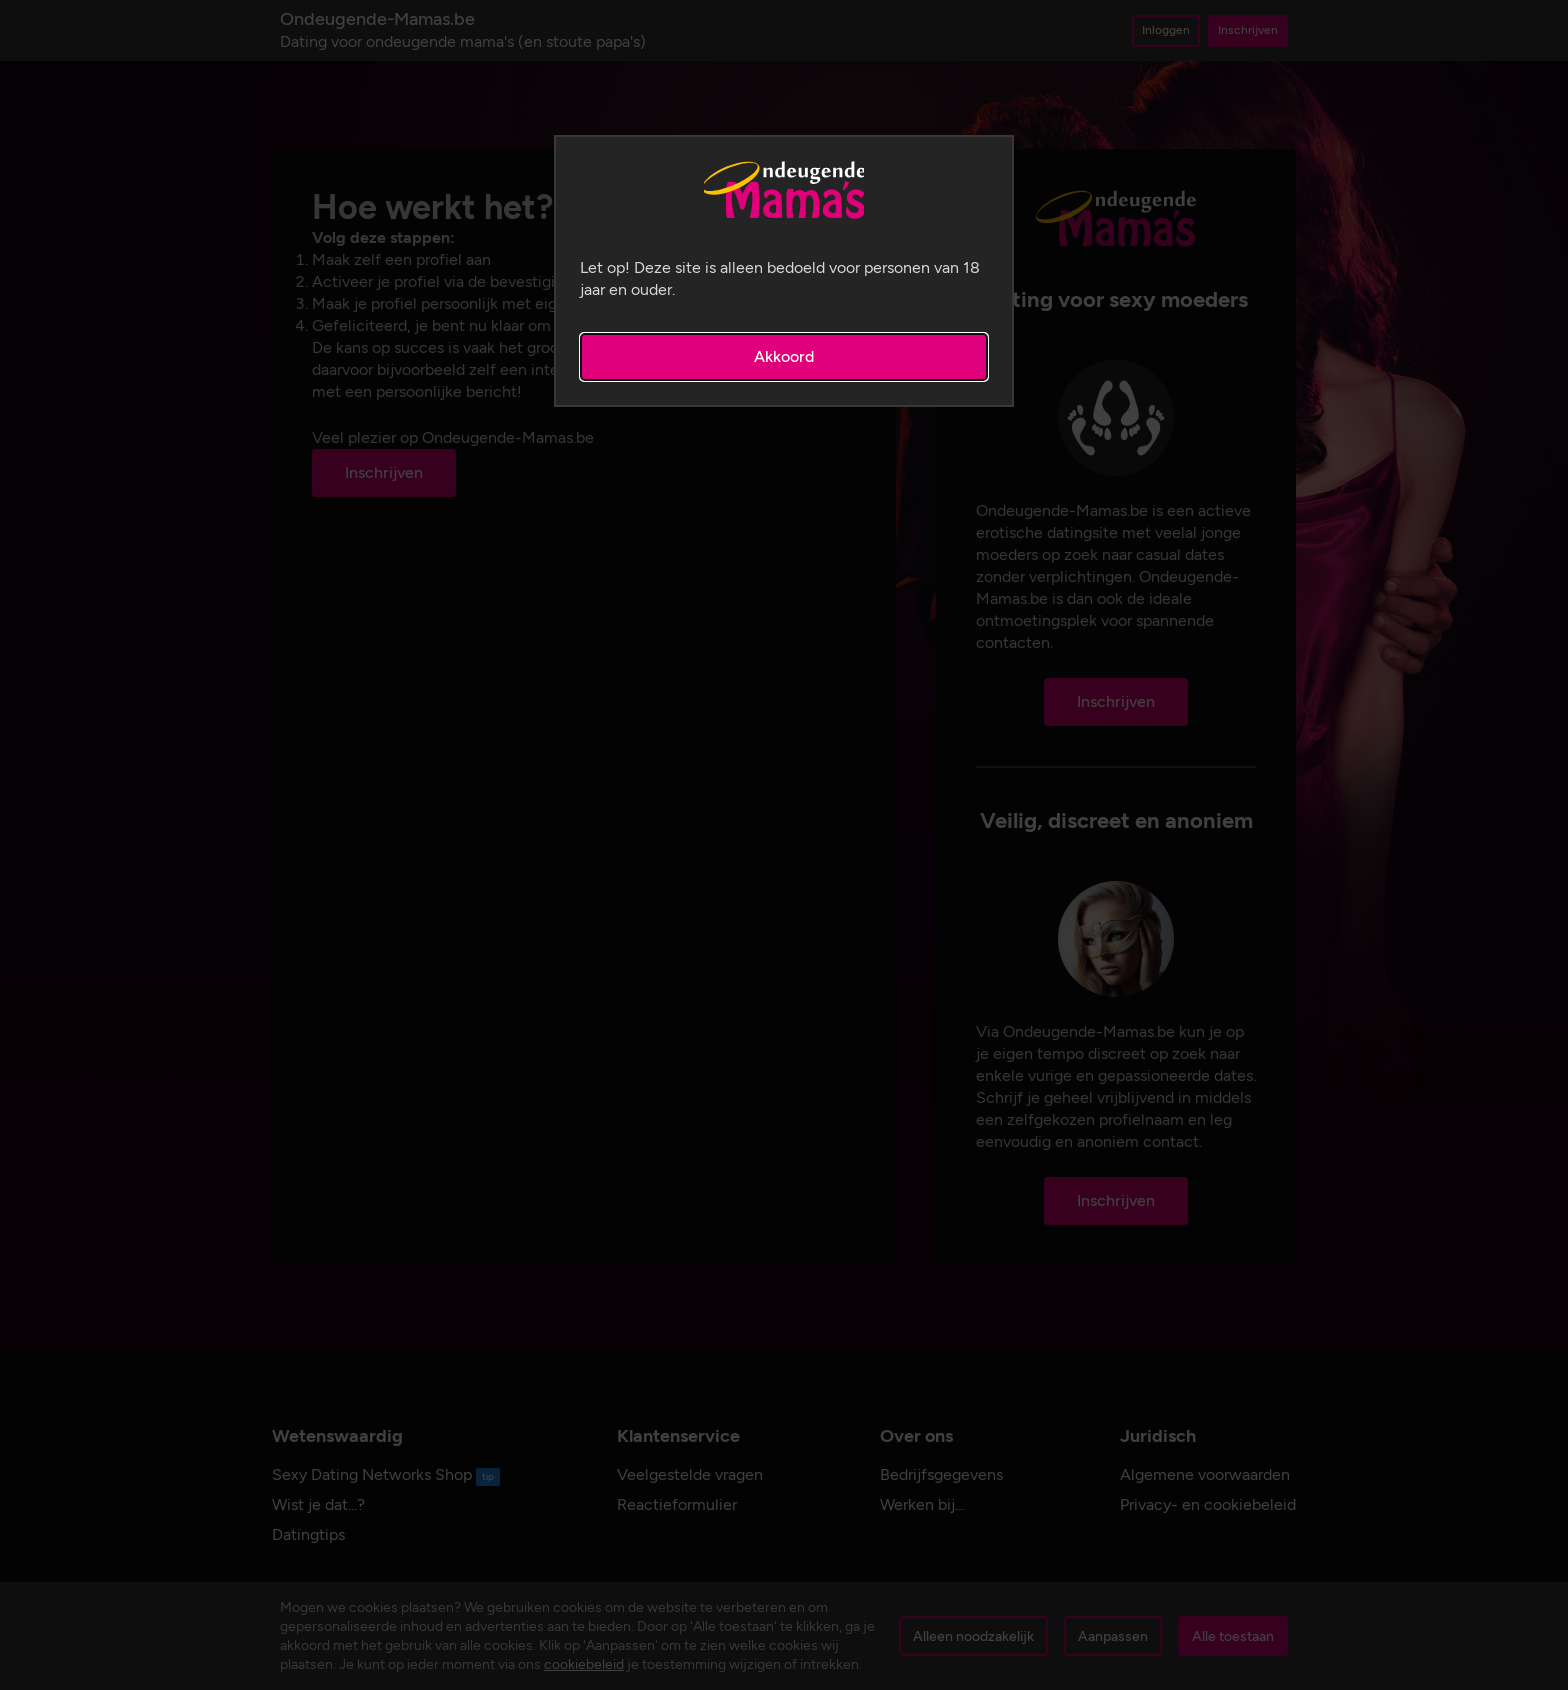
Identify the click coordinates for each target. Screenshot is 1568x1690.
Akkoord (784, 356)
